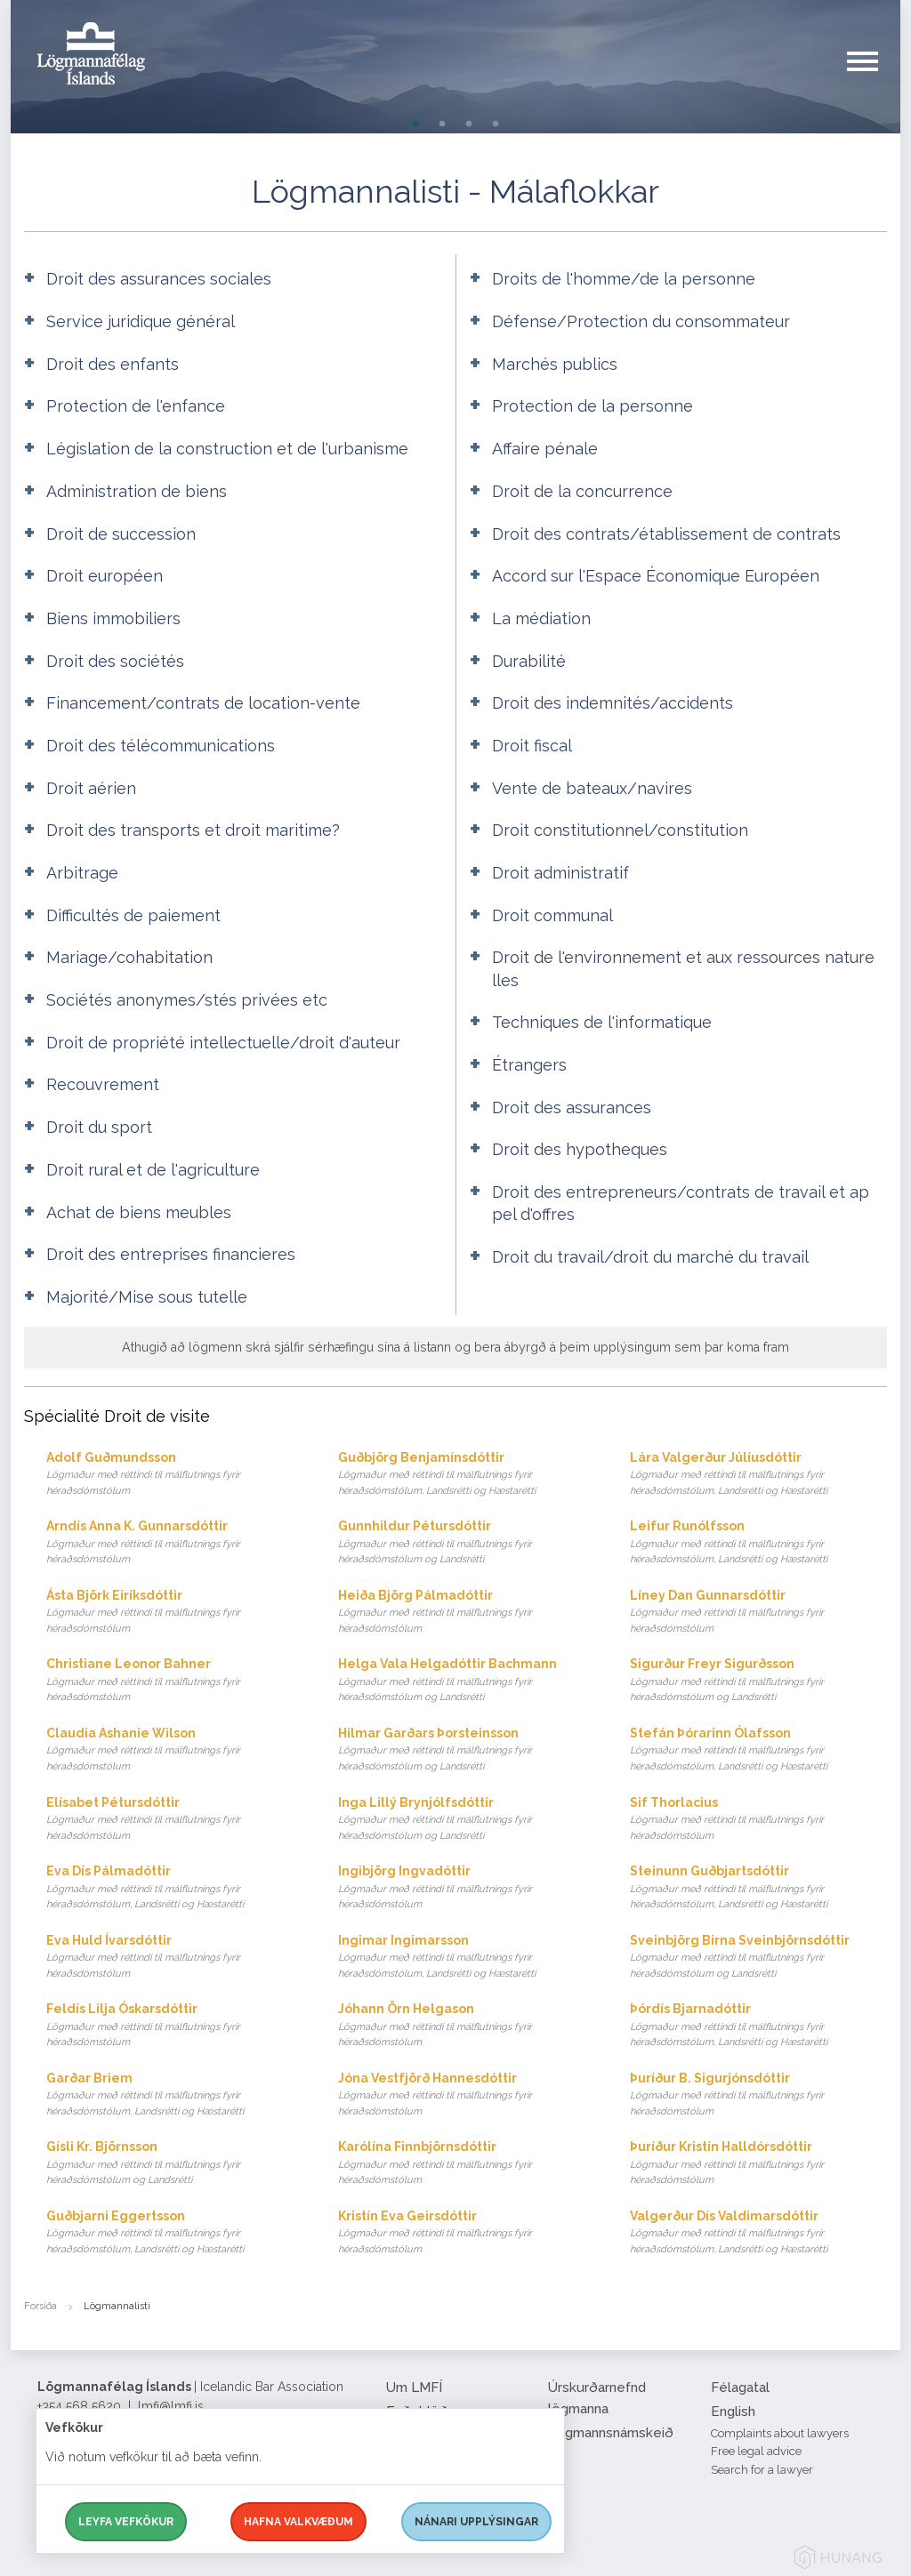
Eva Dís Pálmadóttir (174, 1888)
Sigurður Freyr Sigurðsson (758, 1681)
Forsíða (40, 2306)
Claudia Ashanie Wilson (174, 1750)
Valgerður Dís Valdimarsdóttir (758, 2233)
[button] (873, 79)
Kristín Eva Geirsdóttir (466, 2233)
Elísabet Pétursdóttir (174, 1819)
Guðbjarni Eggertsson (174, 2233)
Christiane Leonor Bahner (174, 1681)
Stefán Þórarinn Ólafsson (758, 1750)
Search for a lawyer (762, 2469)
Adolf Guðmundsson (174, 1474)
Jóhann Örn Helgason (466, 2026)
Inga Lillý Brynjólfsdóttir (466, 1819)
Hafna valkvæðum (298, 2522)
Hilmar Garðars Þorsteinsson (466, 1750)
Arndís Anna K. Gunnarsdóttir (174, 1543)
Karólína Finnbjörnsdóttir (466, 2163)
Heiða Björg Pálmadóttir (466, 1612)
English (733, 2411)
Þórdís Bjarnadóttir (758, 2026)
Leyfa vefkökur (125, 2522)
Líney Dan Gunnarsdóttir (758, 1612)
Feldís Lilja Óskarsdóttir (174, 2026)
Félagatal (740, 2387)
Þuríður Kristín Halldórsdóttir (758, 2163)
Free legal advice (756, 2451)
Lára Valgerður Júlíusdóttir (758, 1474)
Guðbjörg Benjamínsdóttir (466, 1474)
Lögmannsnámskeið (610, 2433)
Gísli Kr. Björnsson (174, 2163)
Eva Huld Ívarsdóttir (174, 1957)
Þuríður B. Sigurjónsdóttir (758, 2095)
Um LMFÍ (414, 2387)
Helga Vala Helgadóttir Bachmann (466, 1681)
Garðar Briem (174, 2095)
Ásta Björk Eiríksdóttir (174, 1612)
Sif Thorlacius (758, 1819)
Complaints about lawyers (780, 2433)
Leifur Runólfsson (758, 1543)
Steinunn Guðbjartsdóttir (758, 1888)
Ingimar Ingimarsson (466, 1957)
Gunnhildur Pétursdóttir (466, 1543)
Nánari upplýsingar (476, 2522)
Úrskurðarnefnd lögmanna (597, 2398)
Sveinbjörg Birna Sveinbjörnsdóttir (758, 1957)
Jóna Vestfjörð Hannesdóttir (466, 2095)
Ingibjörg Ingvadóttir (466, 1888)
